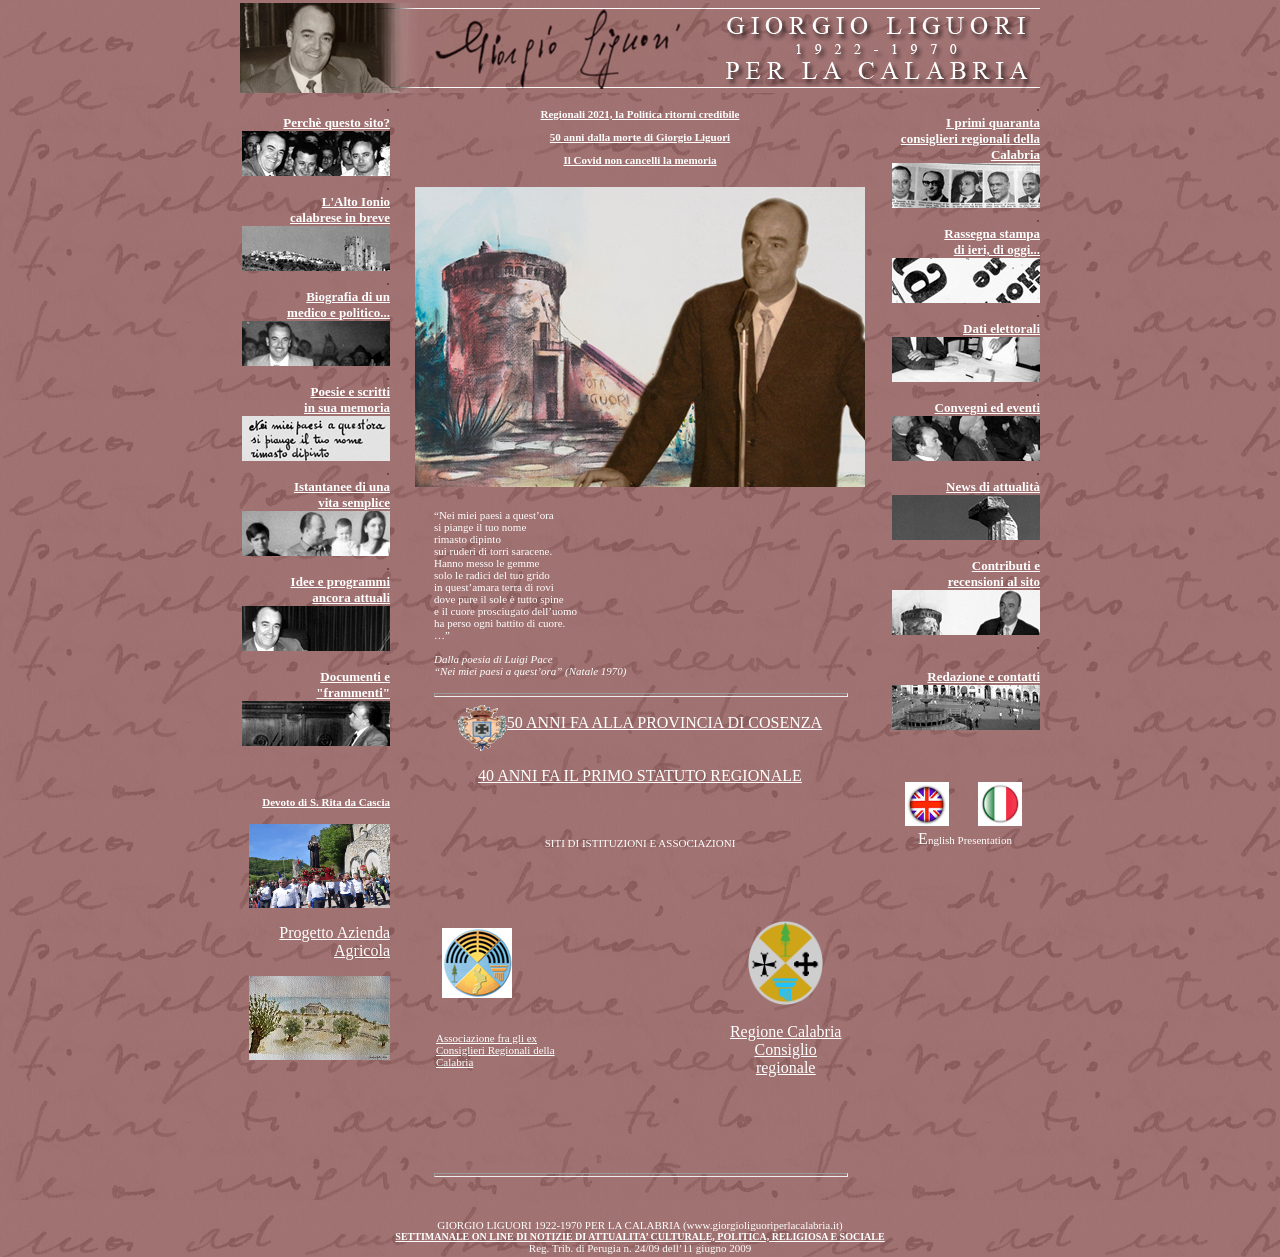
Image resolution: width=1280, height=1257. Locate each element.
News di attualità (993, 486)
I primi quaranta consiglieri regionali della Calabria (970, 138)
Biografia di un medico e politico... (338, 304)
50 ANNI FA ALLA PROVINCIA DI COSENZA (640, 722)
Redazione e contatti (983, 676)
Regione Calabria (786, 1049)
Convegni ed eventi (987, 407)
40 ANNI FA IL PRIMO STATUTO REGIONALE (640, 775)
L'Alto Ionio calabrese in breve (340, 209)
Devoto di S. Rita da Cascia (326, 802)
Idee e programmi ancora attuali (340, 589)
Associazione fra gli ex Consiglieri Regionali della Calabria (495, 1050)
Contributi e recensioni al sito (994, 573)
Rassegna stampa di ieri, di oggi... (992, 241)
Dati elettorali (1001, 328)
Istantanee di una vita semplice (342, 494)
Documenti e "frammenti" (353, 684)
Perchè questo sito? (336, 122)
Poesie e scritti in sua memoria (347, 399)
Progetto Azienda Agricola (334, 941)
